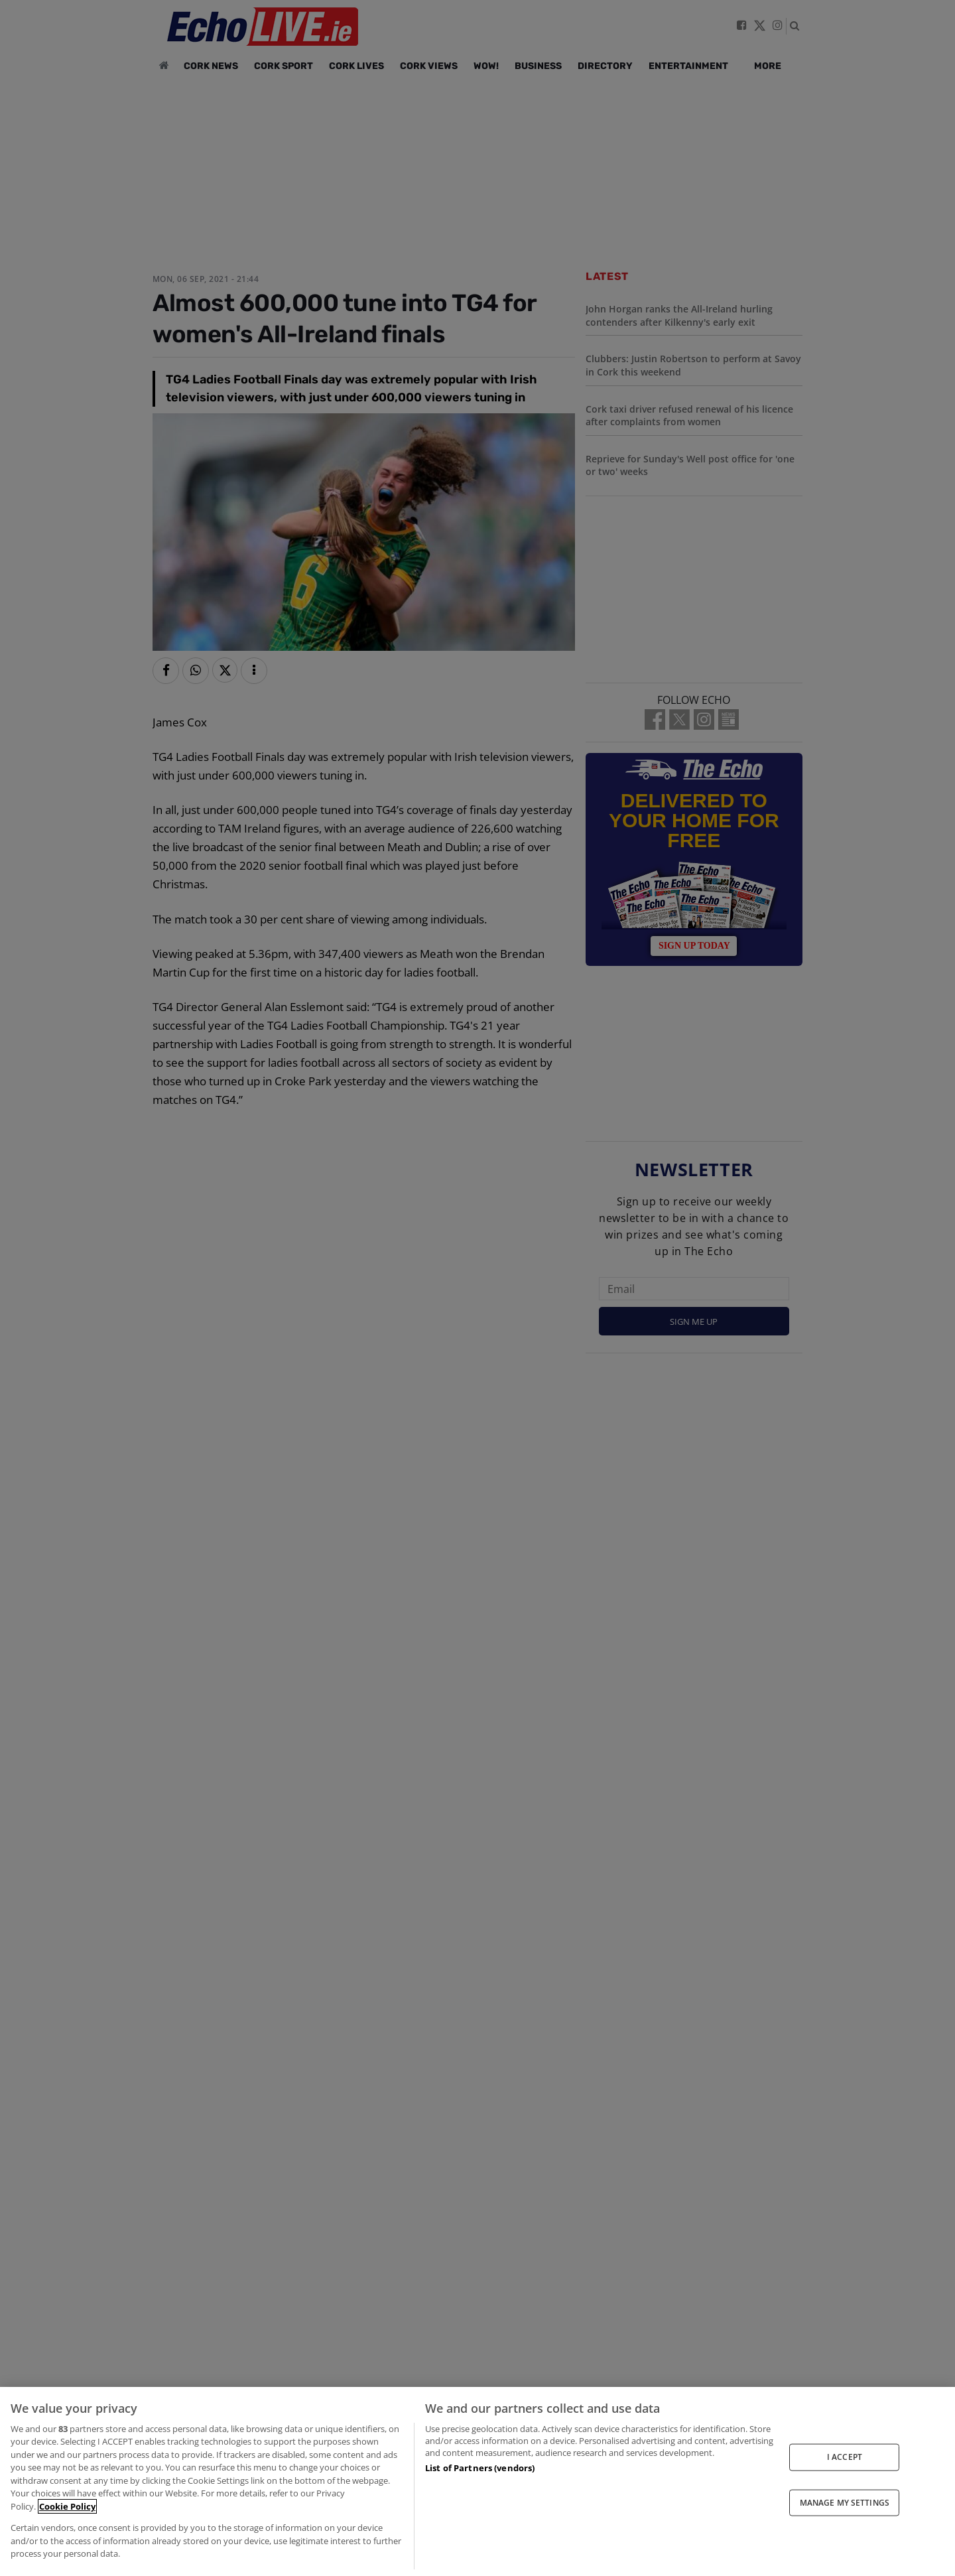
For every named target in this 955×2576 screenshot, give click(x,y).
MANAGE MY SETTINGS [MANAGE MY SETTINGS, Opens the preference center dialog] (844, 2502)
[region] (477, 2481)
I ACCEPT (844, 2457)
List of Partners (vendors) (480, 2468)
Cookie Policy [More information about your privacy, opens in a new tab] (67, 2506)
